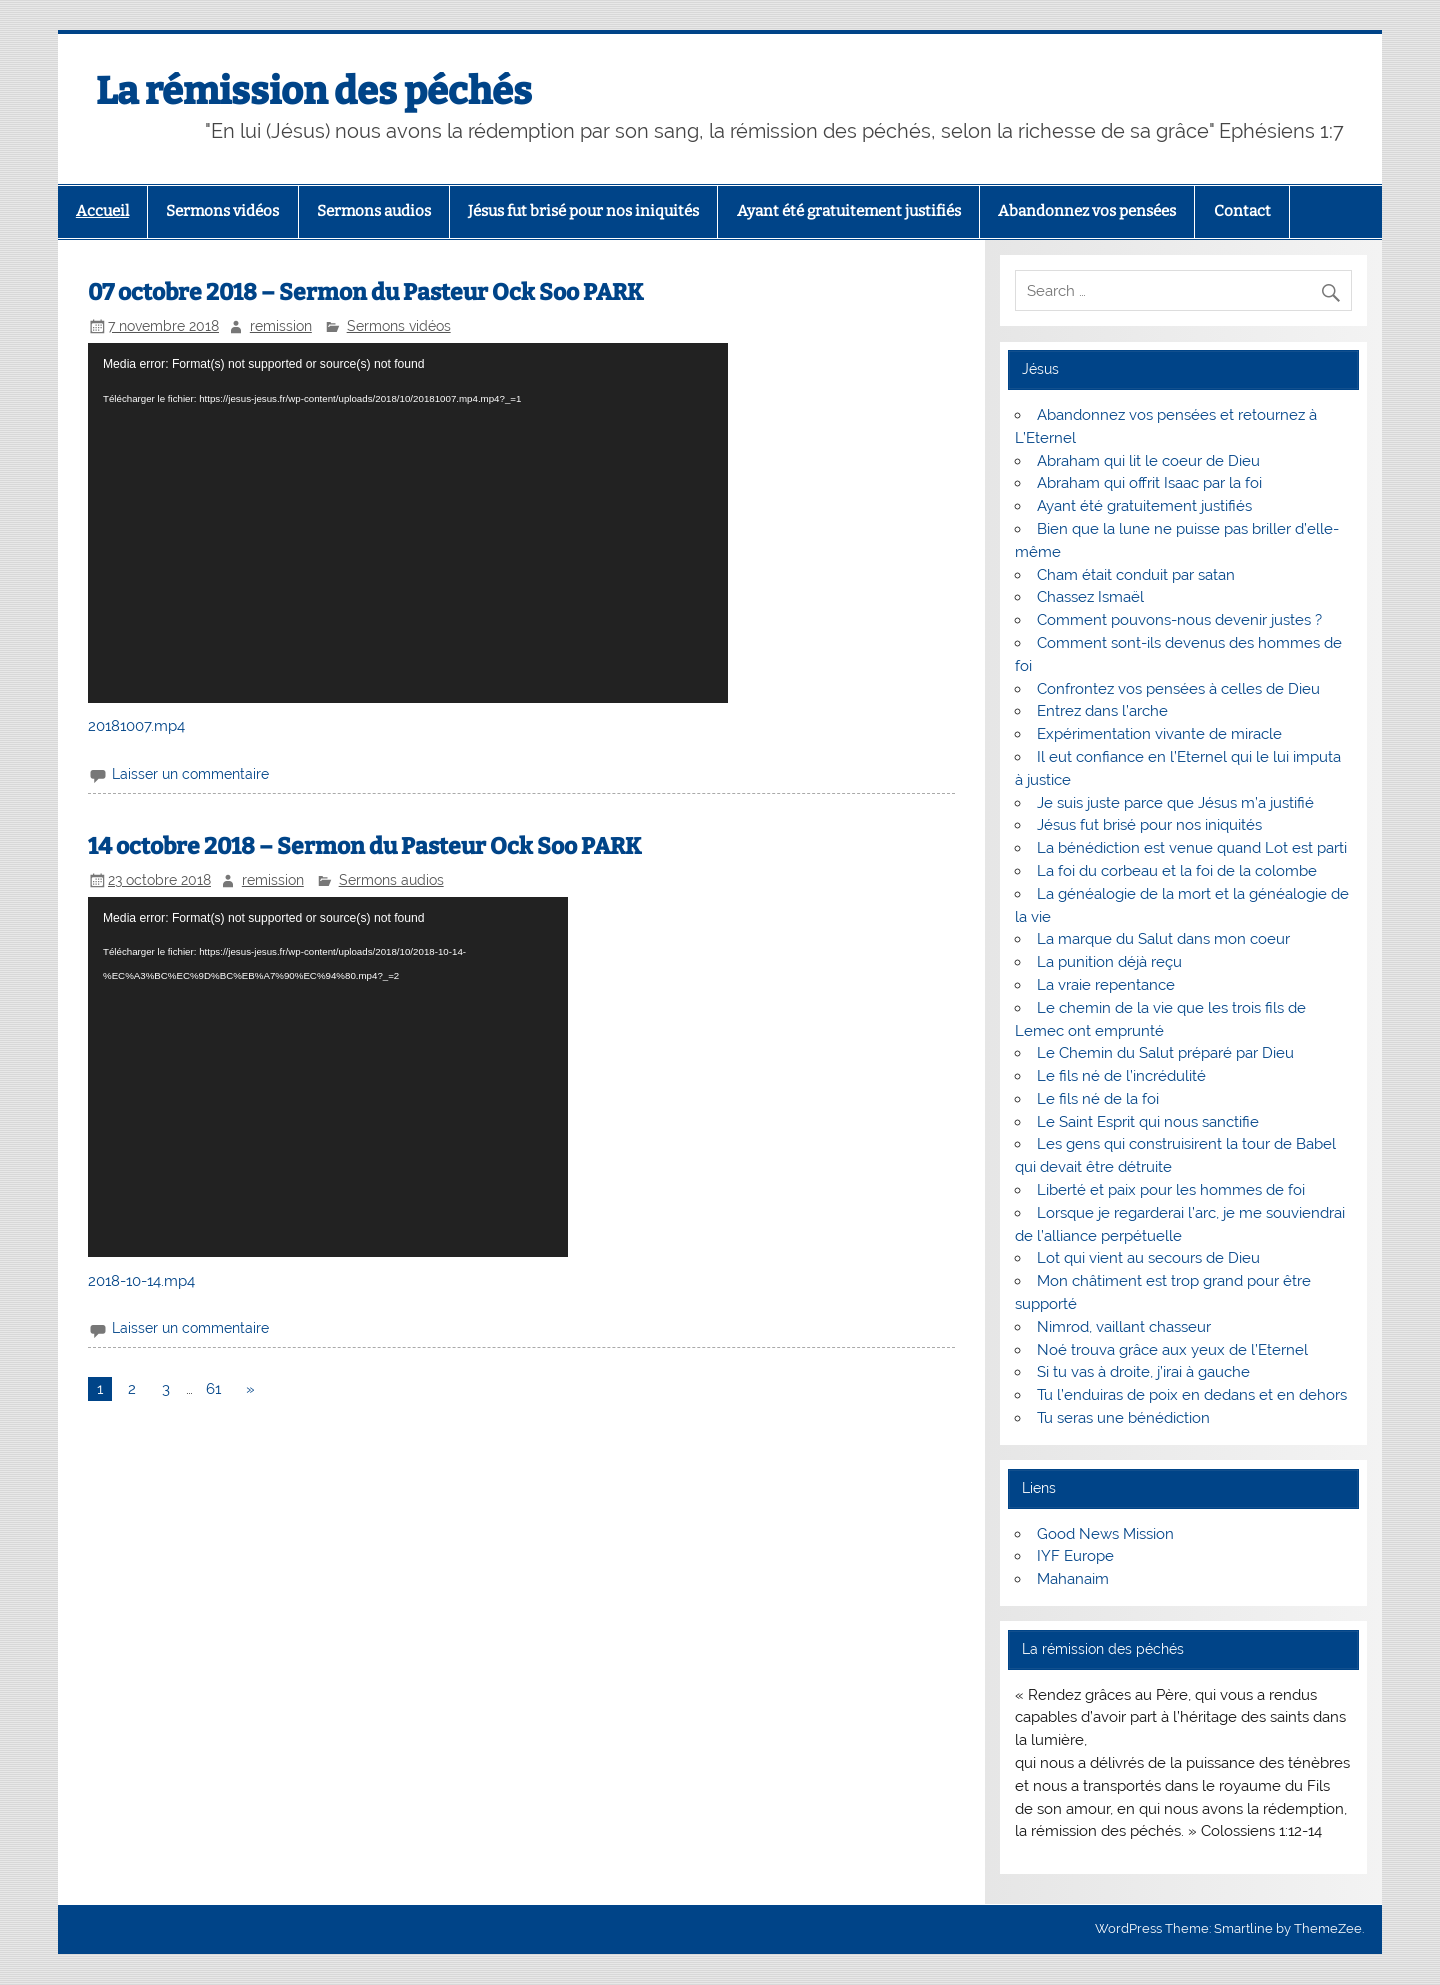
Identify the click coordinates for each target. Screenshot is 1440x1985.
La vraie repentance (1106, 985)
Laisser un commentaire (190, 774)
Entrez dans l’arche (1102, 711)
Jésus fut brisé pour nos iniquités (583, 211)
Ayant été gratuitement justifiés (849, 211)
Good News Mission (1105, 1534)
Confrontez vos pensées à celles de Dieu (1178, 689)
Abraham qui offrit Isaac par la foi (1149, 483)
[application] (408, 523)
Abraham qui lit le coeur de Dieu (1148, 461)
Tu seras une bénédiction (1123, 1418)
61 (213, 1389)
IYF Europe (1075, 1556)
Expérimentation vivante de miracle (1159, 734)
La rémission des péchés (314, 91)
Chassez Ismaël (1090, 597)
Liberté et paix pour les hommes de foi (1171, 1190)
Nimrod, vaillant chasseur (1124, 1327)
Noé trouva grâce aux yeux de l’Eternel (1172, 1350)
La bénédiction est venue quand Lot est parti (1192, 848)
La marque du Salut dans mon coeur (1163, 939)
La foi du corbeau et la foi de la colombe (1177, 871)
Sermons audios (374, 211)
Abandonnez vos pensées (1087, 211)
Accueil (102, 211)
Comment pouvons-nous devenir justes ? (1179, 620)
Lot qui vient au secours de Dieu (1148, 1258)
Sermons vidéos (222, 211)
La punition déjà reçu (1109, 962)
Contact (1242, 211)
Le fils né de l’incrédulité (1121, 1076)
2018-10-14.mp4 (141, 1281)
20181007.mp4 (136, 726)
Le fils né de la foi (1098, 1099)
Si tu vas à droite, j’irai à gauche (1143, 1372)
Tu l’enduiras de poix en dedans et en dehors (1192, 1395)
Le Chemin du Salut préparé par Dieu (1165, 1053)
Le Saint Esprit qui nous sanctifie (1148, 1122)
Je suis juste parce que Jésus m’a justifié (1175, 803)
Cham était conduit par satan (1136, 575)
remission (281, 326)
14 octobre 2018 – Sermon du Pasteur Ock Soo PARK (364, 846)
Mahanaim (1073, 1579)
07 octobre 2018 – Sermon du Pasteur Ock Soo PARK (365, 292)
